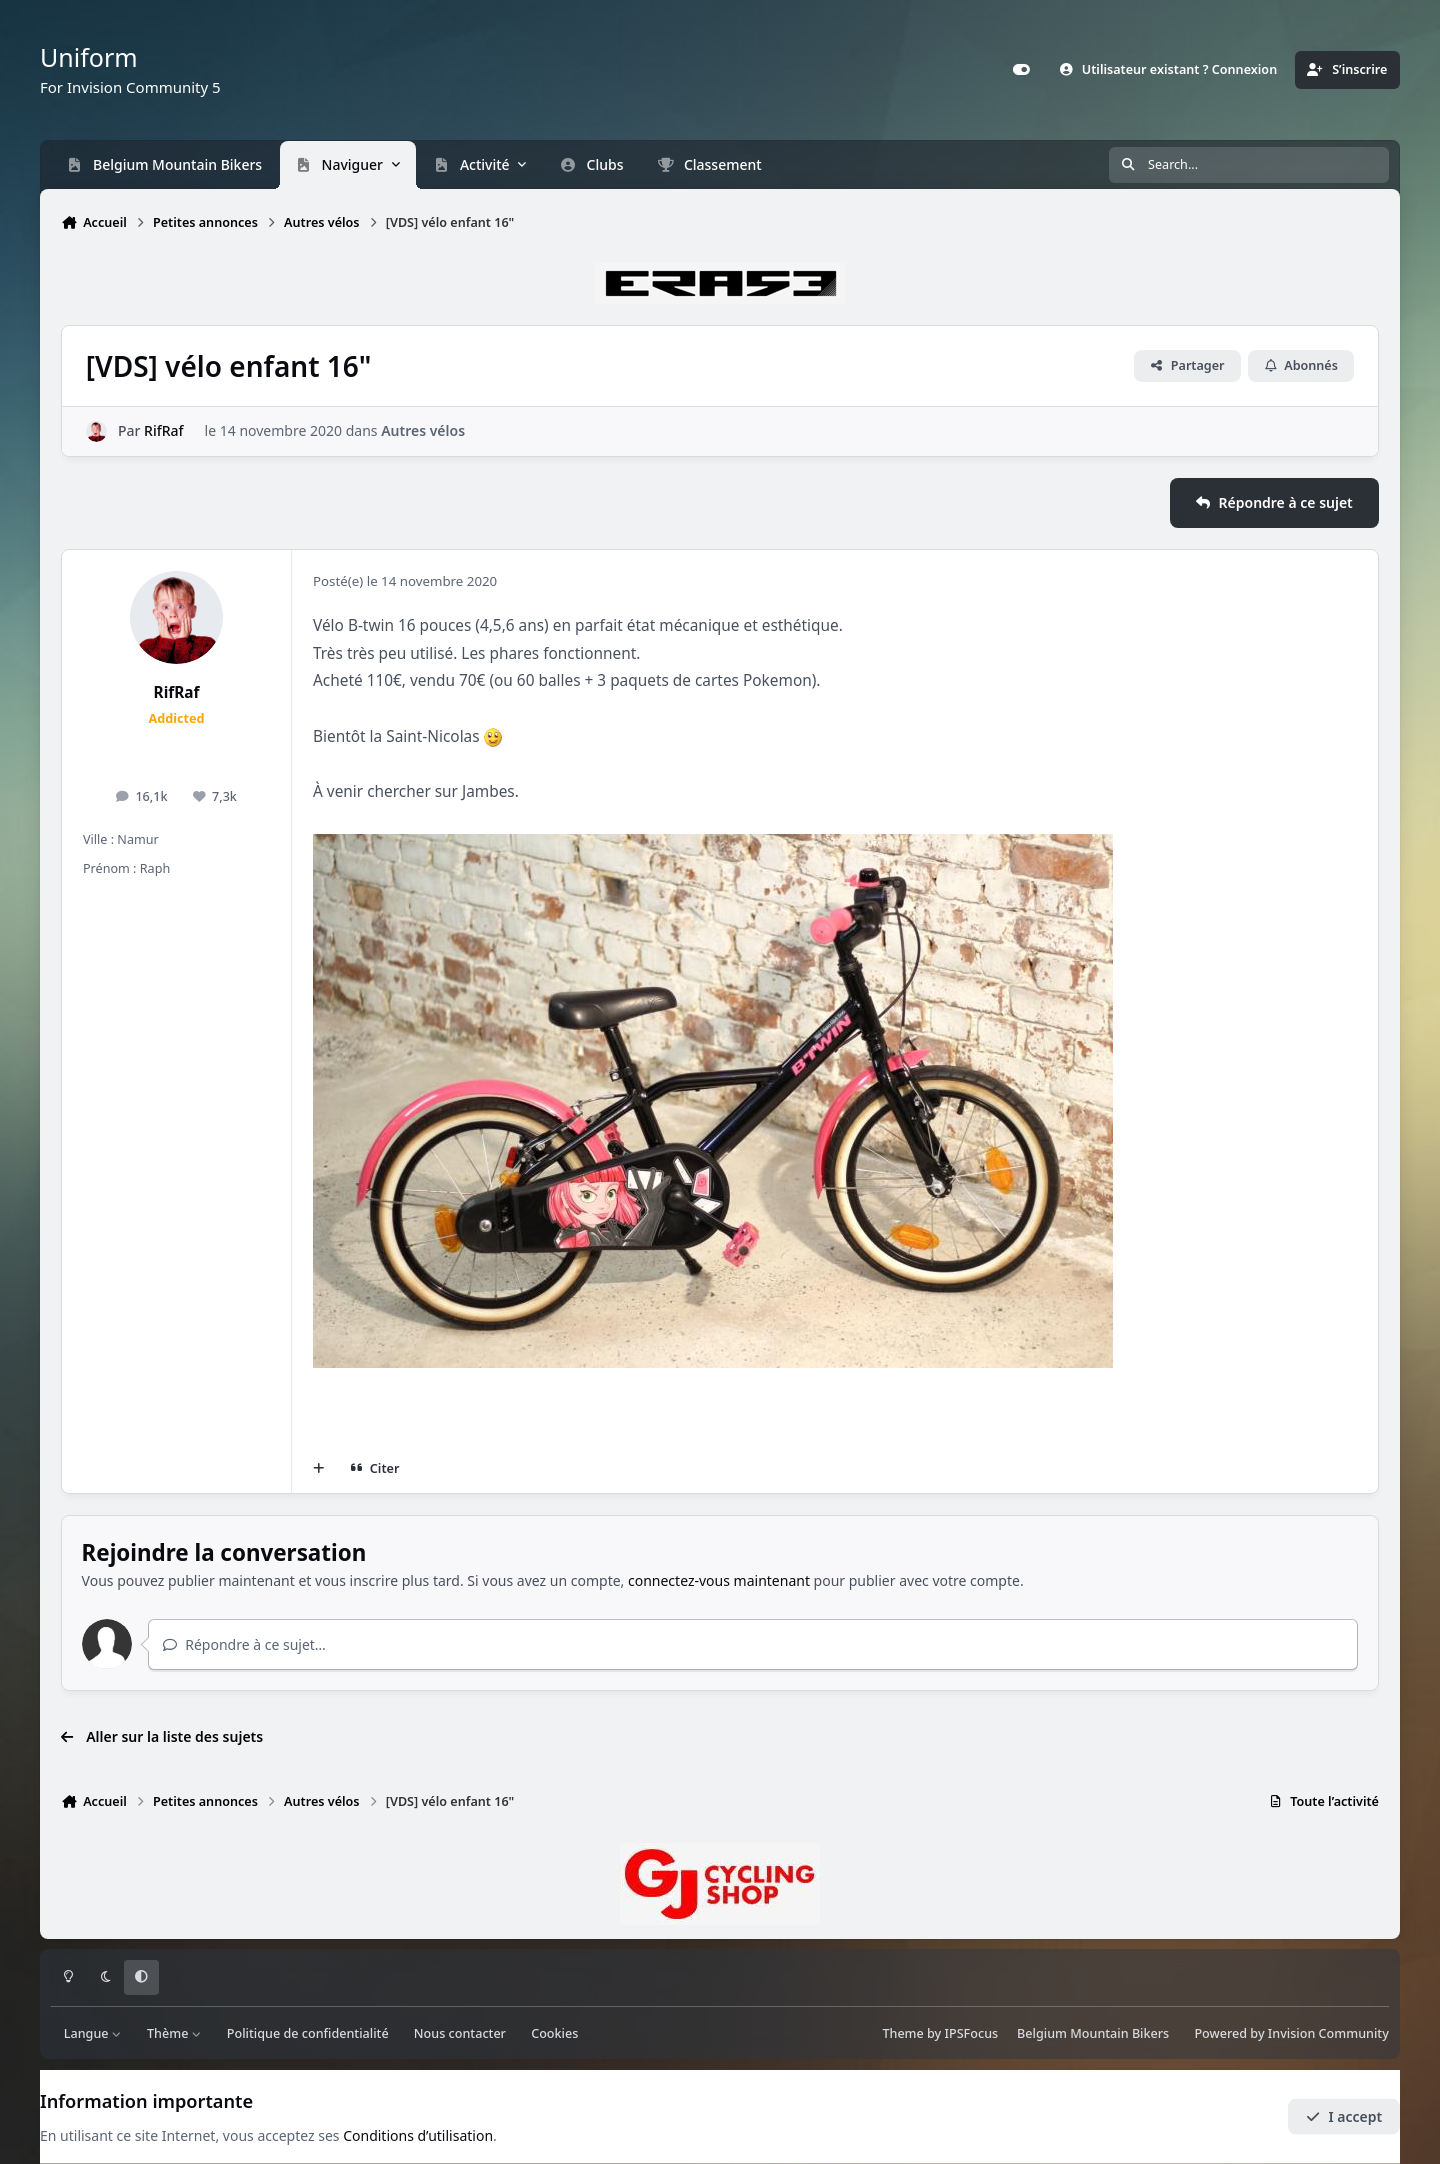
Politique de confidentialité (308, 2033)
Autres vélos (423, 431)
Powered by (1291, 2033)
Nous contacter (460, 2033)
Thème (174, 2033)
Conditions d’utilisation (418, 2135)
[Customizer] (1021, 70)
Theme (902, 2033)
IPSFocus (972, 2033)
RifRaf (163, 431)
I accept (1344, 2116)
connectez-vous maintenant (719, 1580)
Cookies (554, 2033)
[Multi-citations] (319, 1469)
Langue (93, 2033)
